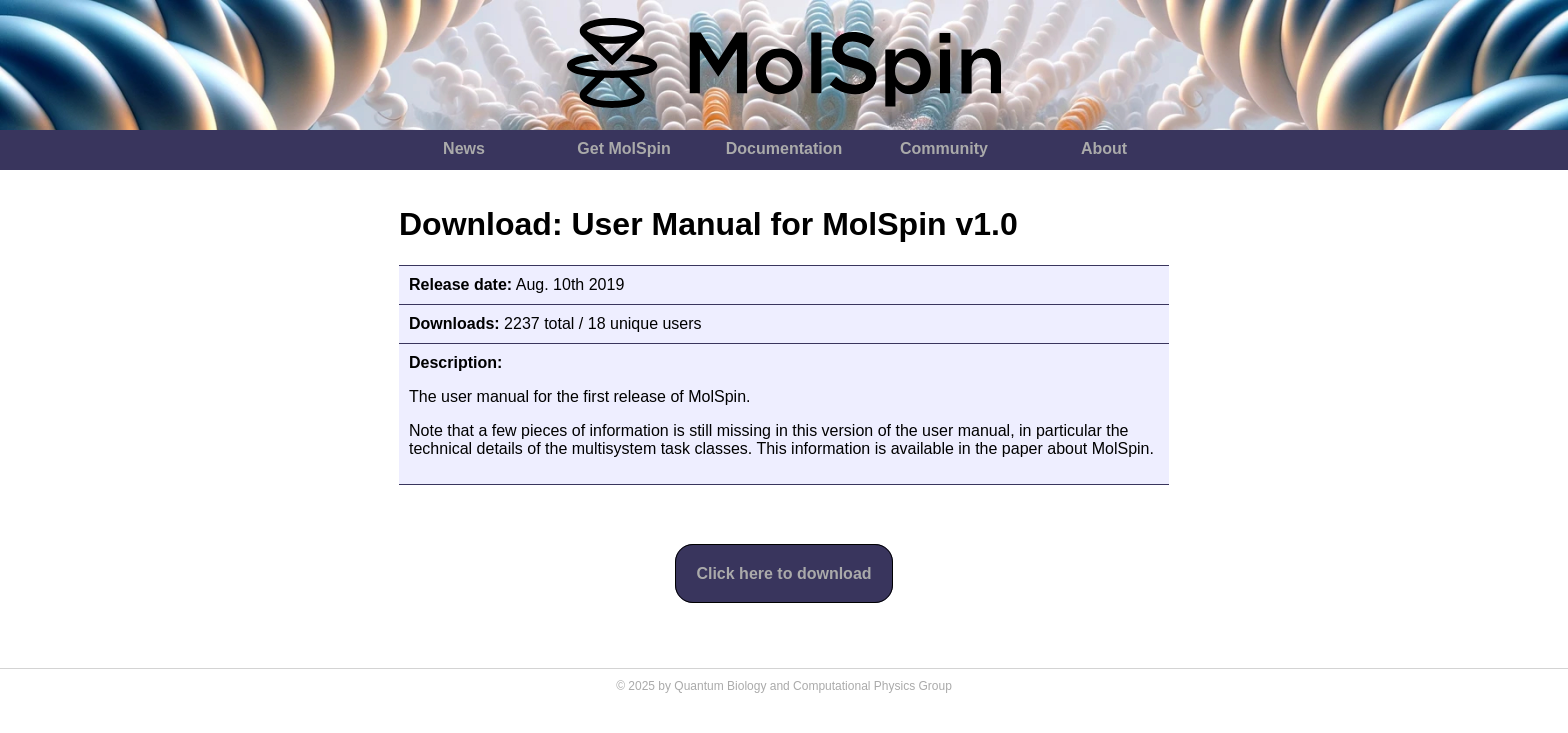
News (464, 148)
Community (944, 148)
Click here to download (783, 573)
